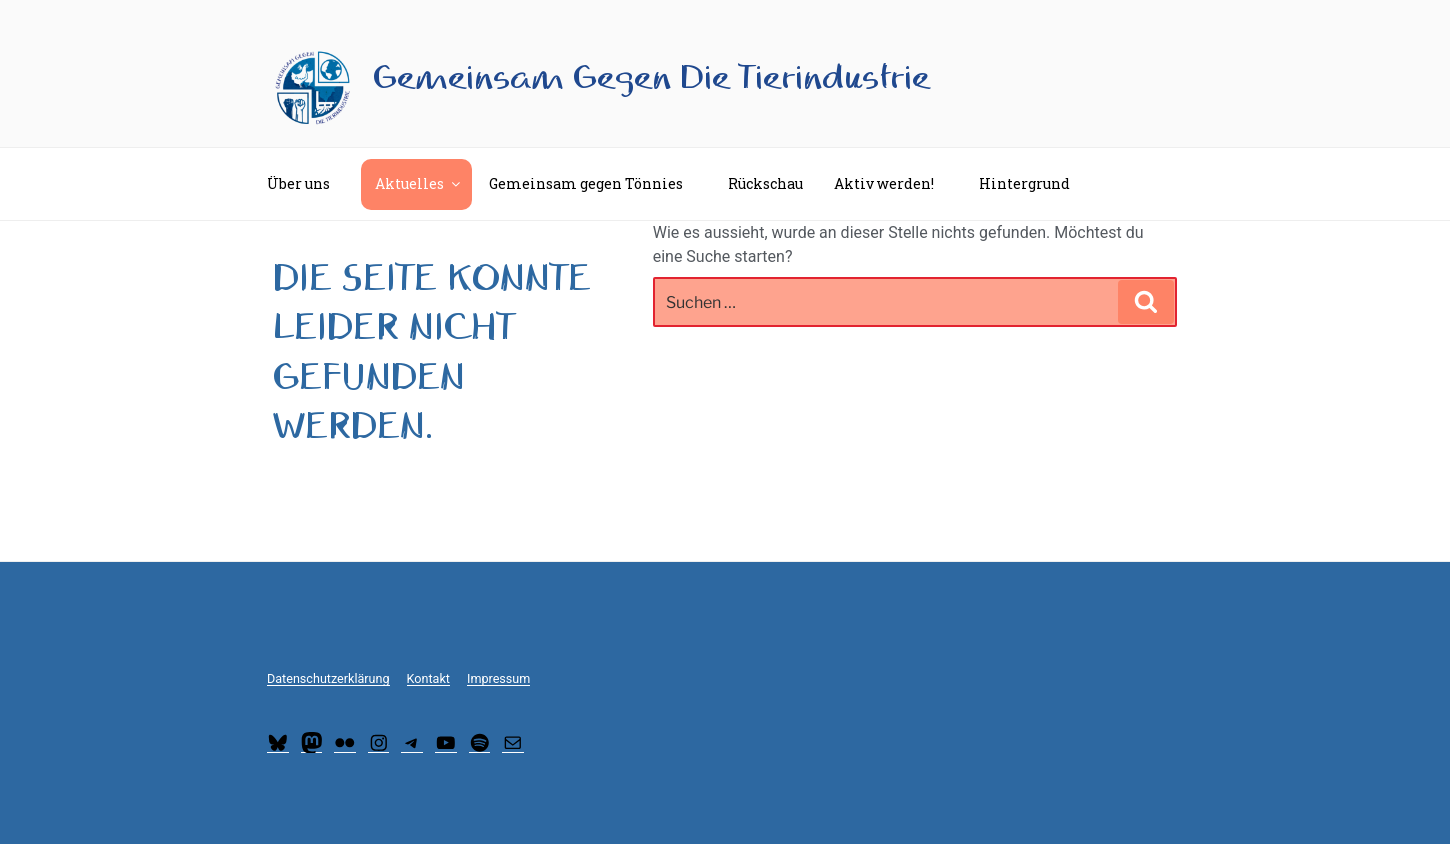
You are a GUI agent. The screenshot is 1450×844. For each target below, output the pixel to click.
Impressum (498, 678)
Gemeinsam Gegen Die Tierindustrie (651, 78)
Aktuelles (419, 183)
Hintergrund (1034, 183)
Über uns (308, 183)
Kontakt (428, 678)
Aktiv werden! (893, 183)
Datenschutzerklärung (328, 678)
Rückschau (765, 183)
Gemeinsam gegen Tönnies (595, 183)
